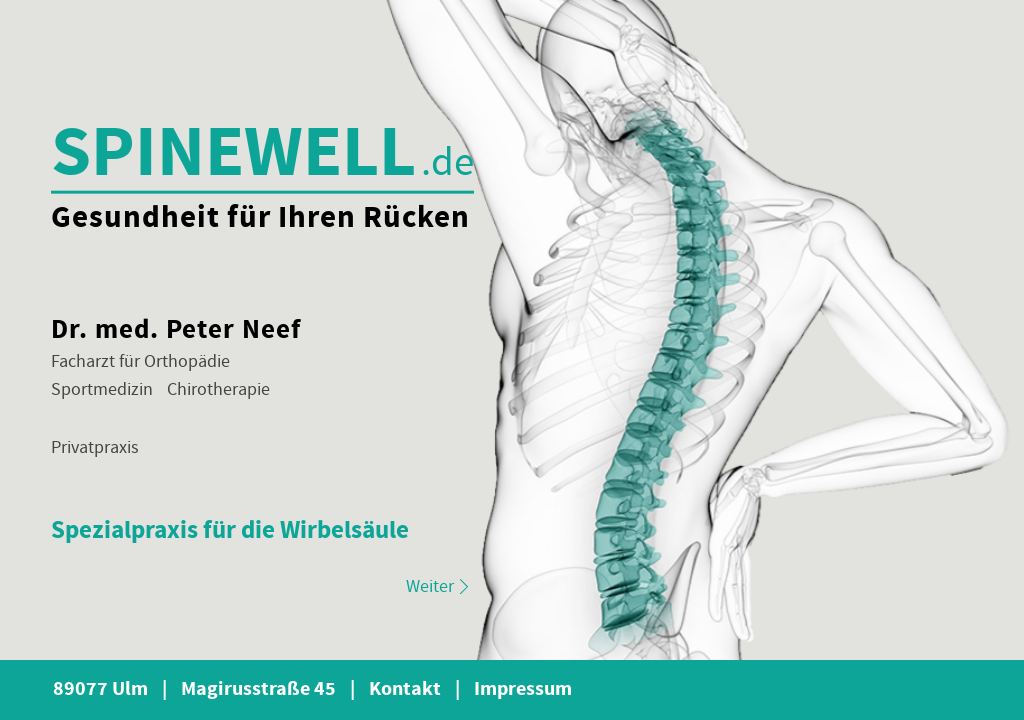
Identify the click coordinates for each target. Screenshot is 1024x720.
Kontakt (414, 689)
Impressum (523, 689)
